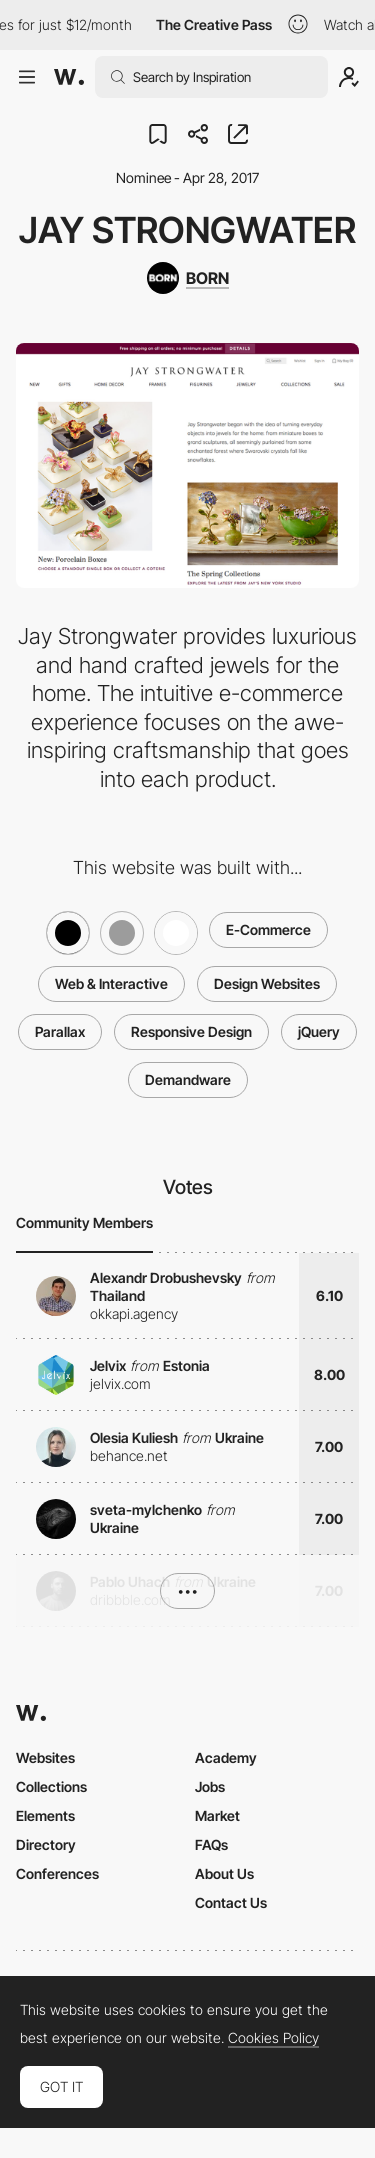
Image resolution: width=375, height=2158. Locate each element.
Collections (51, 1786)
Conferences (57, 1873)
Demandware (188, 1079)
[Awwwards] (69, 77)
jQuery (319, 1031)
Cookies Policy (273, 2038)
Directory (46, 1844)
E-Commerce (268, 929)
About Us (224, 1873)
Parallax (60, 1031)
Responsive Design (191, 1031)
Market (217, 1815)
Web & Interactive (111, 983)
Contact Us (231, 1902)
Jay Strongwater (187, 230)
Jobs (210, 1786)
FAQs (211, 1844)
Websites (45, 1757)
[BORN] (188, 278)
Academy (226, 1757)
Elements (45, 1815)
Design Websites (267, 983)
